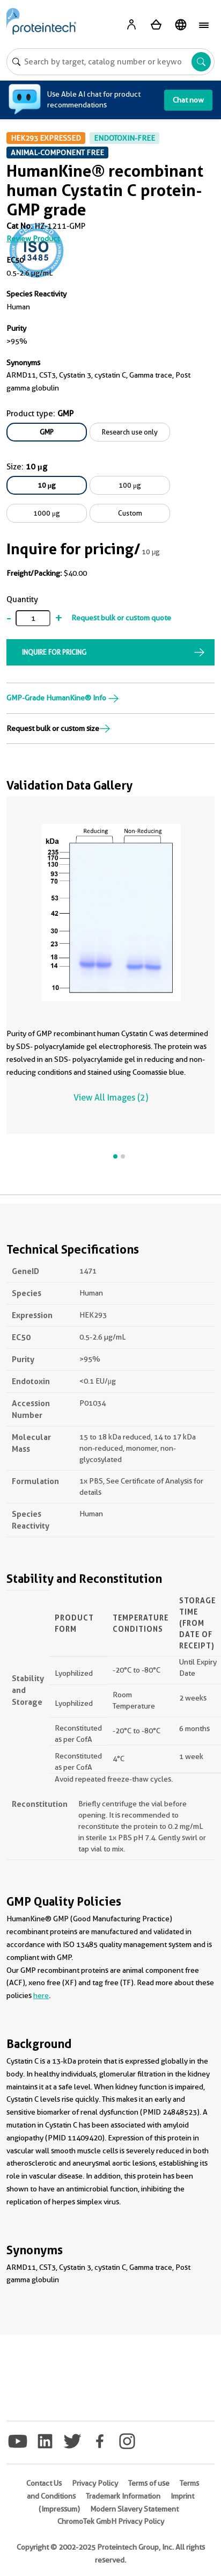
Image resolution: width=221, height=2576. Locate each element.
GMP (47, 432)
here (41, 1995)
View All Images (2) (110, 1097)
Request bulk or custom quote (121, 617)
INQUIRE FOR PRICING (54, 652)
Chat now (188, 100)
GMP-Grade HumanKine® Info (62, 697)
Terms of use (149, 2483)
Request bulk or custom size (58, 728)
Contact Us (44, 2483)
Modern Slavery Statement (134, 2509)
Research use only (130, 432)
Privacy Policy (95, 2483)
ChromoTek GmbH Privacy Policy (110, 2521)
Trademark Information (123, 2496)
